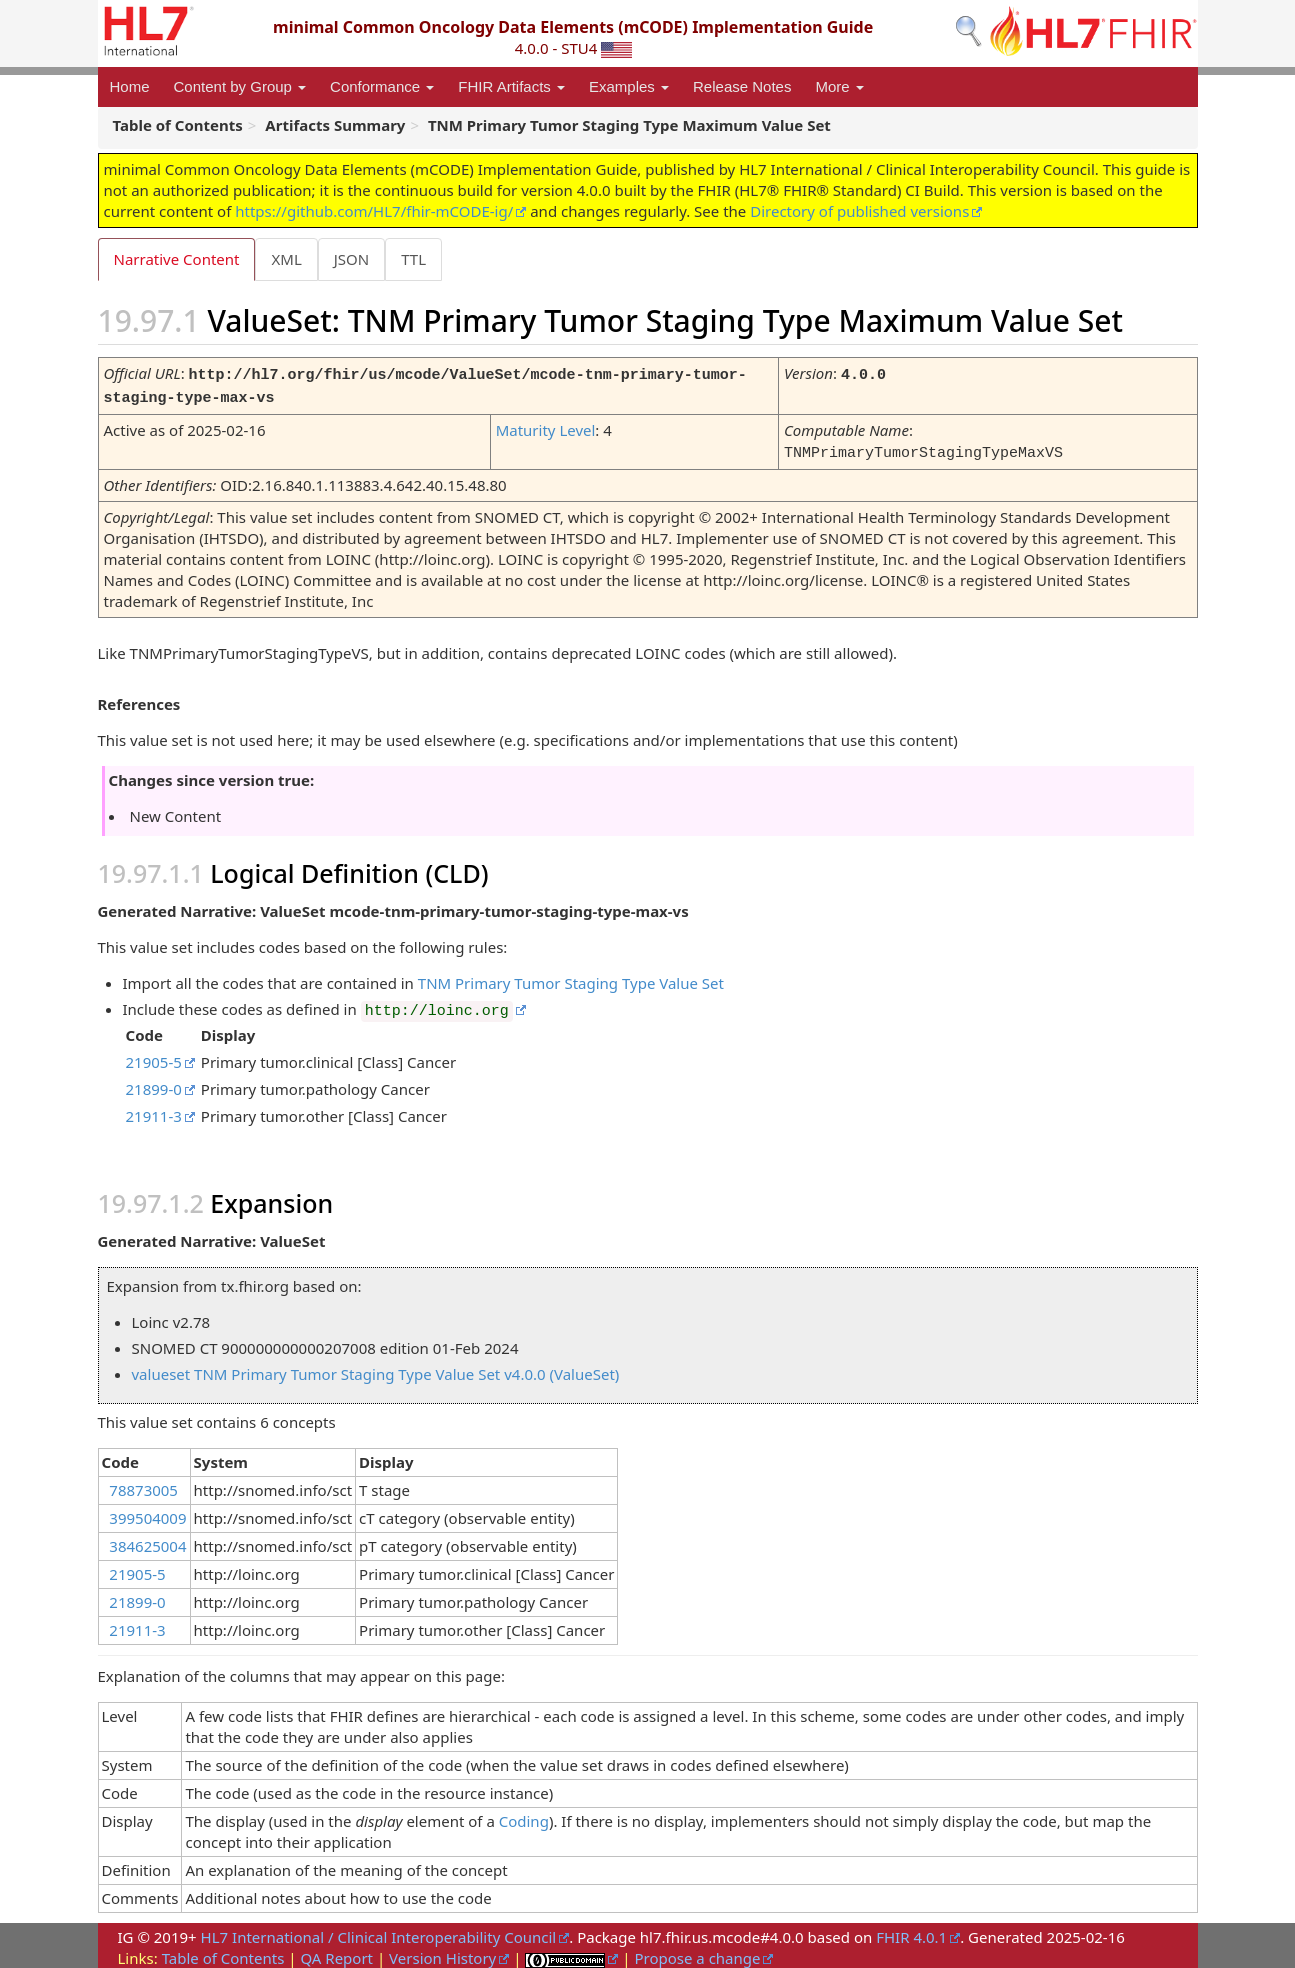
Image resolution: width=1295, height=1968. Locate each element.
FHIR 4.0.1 (911, 1932)
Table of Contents (223, 1953)
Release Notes (742, 86)
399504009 (147, 1513)
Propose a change (697, 1953)
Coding (524, 1816)
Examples (629, 86)
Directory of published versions (859, 211)
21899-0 (154, 1084)
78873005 (143, 1485)
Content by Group (240, 86)
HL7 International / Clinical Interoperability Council (379, 1932)
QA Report (336, 1953)
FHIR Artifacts (511, 86)
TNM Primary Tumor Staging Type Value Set (571, 978)
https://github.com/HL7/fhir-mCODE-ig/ (374, 211)
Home (130, 86)
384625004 (147, 1541)
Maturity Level (546, 427)
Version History (442, 1953)
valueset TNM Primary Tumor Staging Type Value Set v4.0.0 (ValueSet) (376, 1369)
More (839, 86)
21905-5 (154, 1057)
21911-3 (154, 1111)
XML (288, 259)
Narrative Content (177, 259)
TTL (419, 259)
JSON (355, 259)
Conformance (382, 86)
